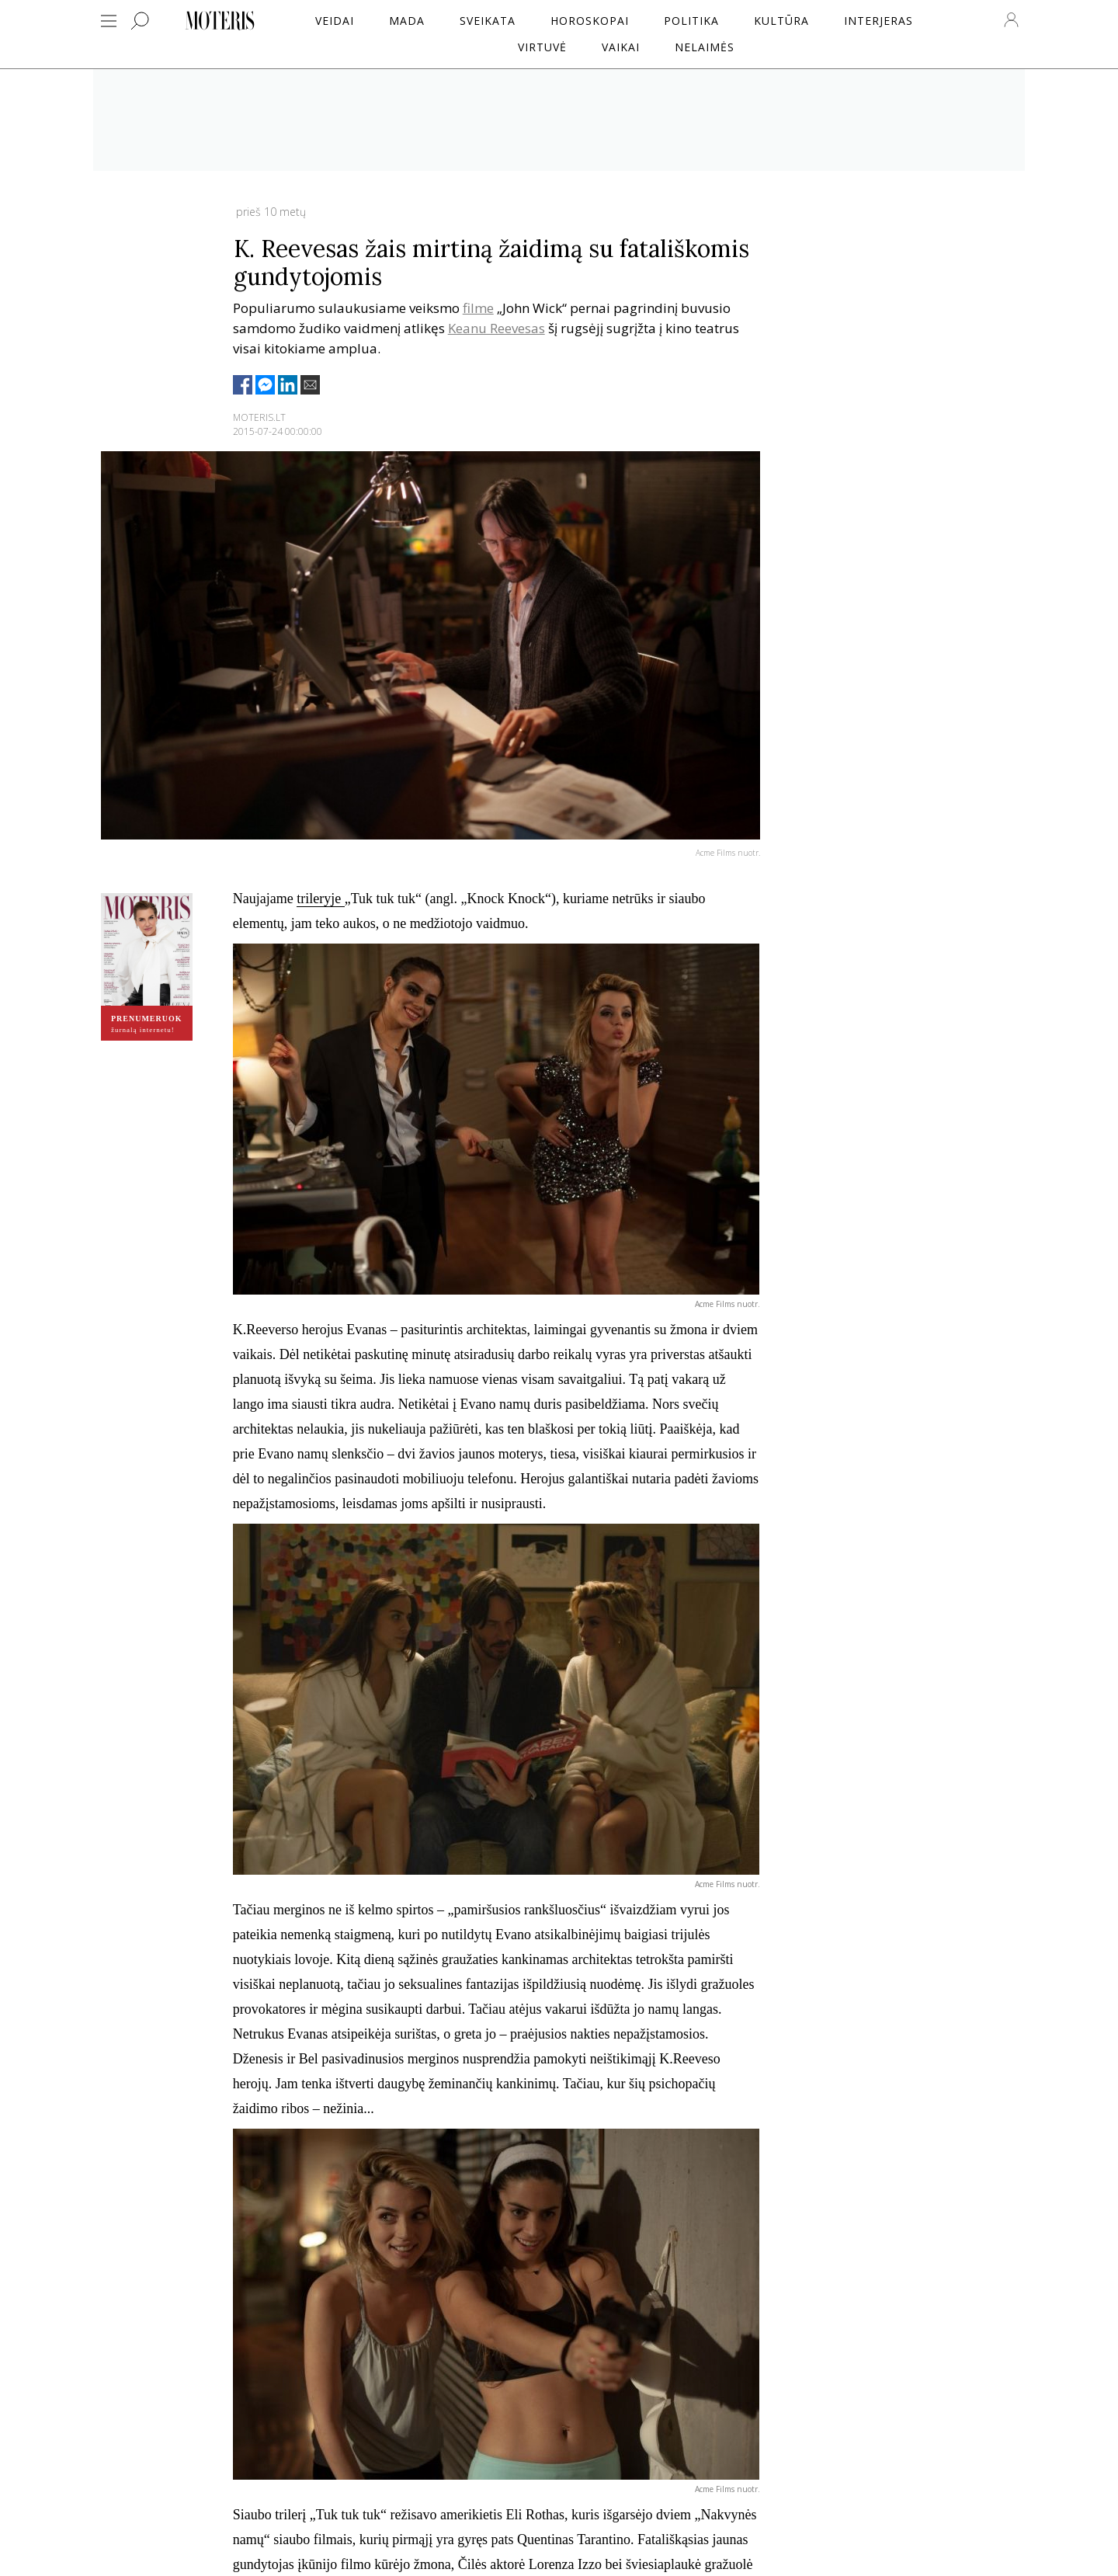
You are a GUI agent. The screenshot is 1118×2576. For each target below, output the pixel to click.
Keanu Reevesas (496, 328)
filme (478, 308)
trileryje (320, 898)
